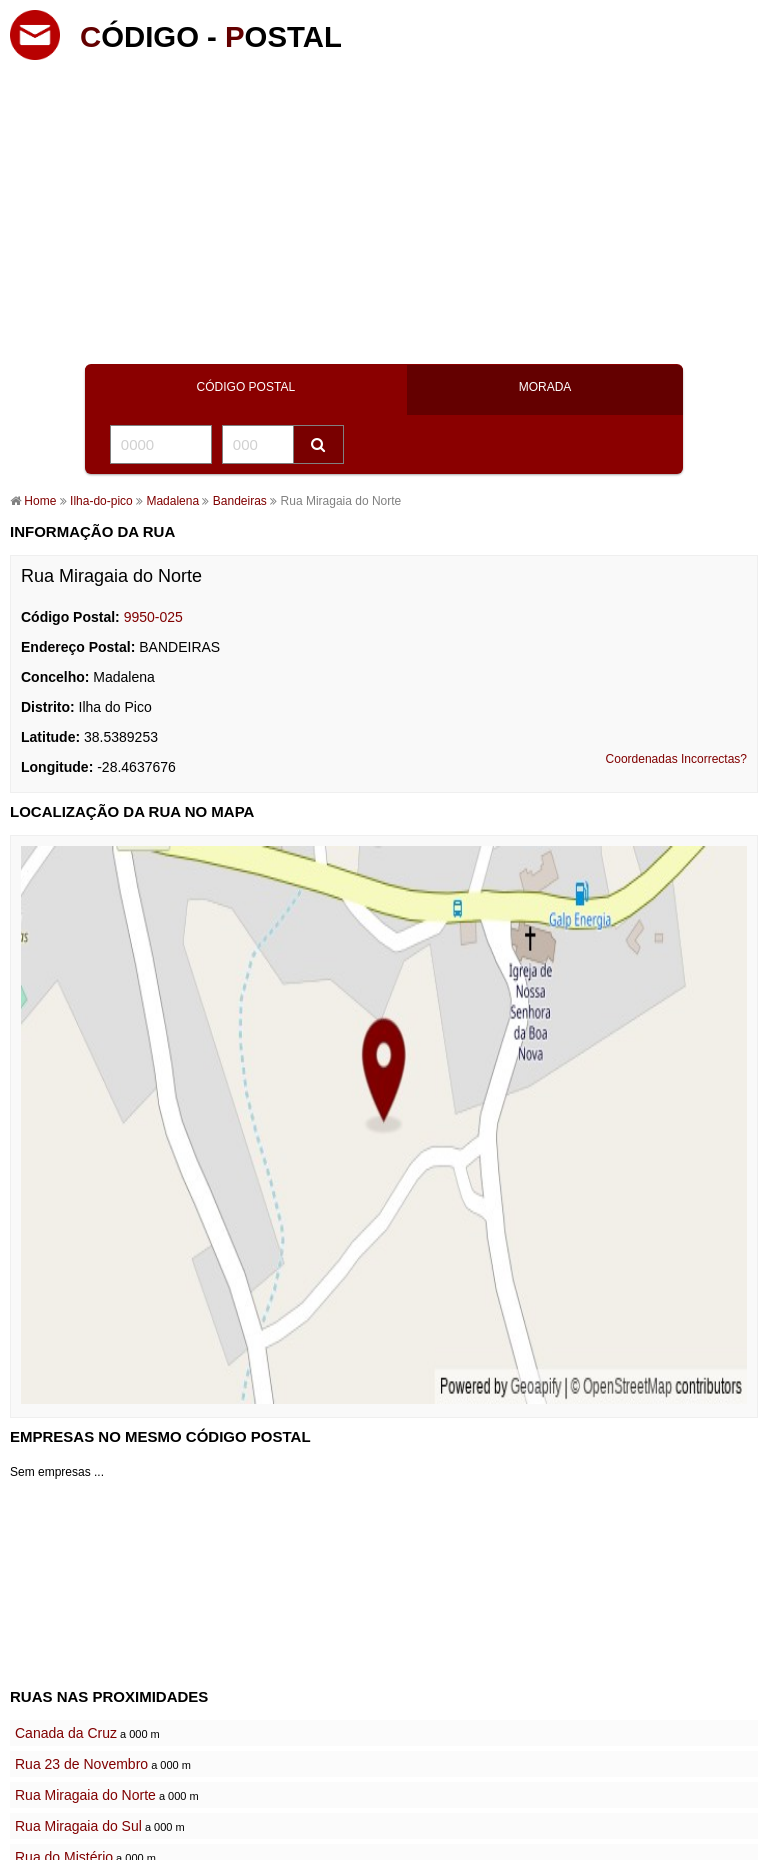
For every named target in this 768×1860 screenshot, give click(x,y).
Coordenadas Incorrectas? (676, 759)
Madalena (174, 501)
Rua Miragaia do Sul (78, 1826)
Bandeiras (237, 501)
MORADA (545, 387)
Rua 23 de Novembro (81, 1764)
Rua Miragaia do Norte (85, 1795)
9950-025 (153, 617)
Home (40, 501)
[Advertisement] (384, 205)
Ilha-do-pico (101, 501)
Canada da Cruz (66, 1733)
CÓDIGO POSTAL (246, 387)
